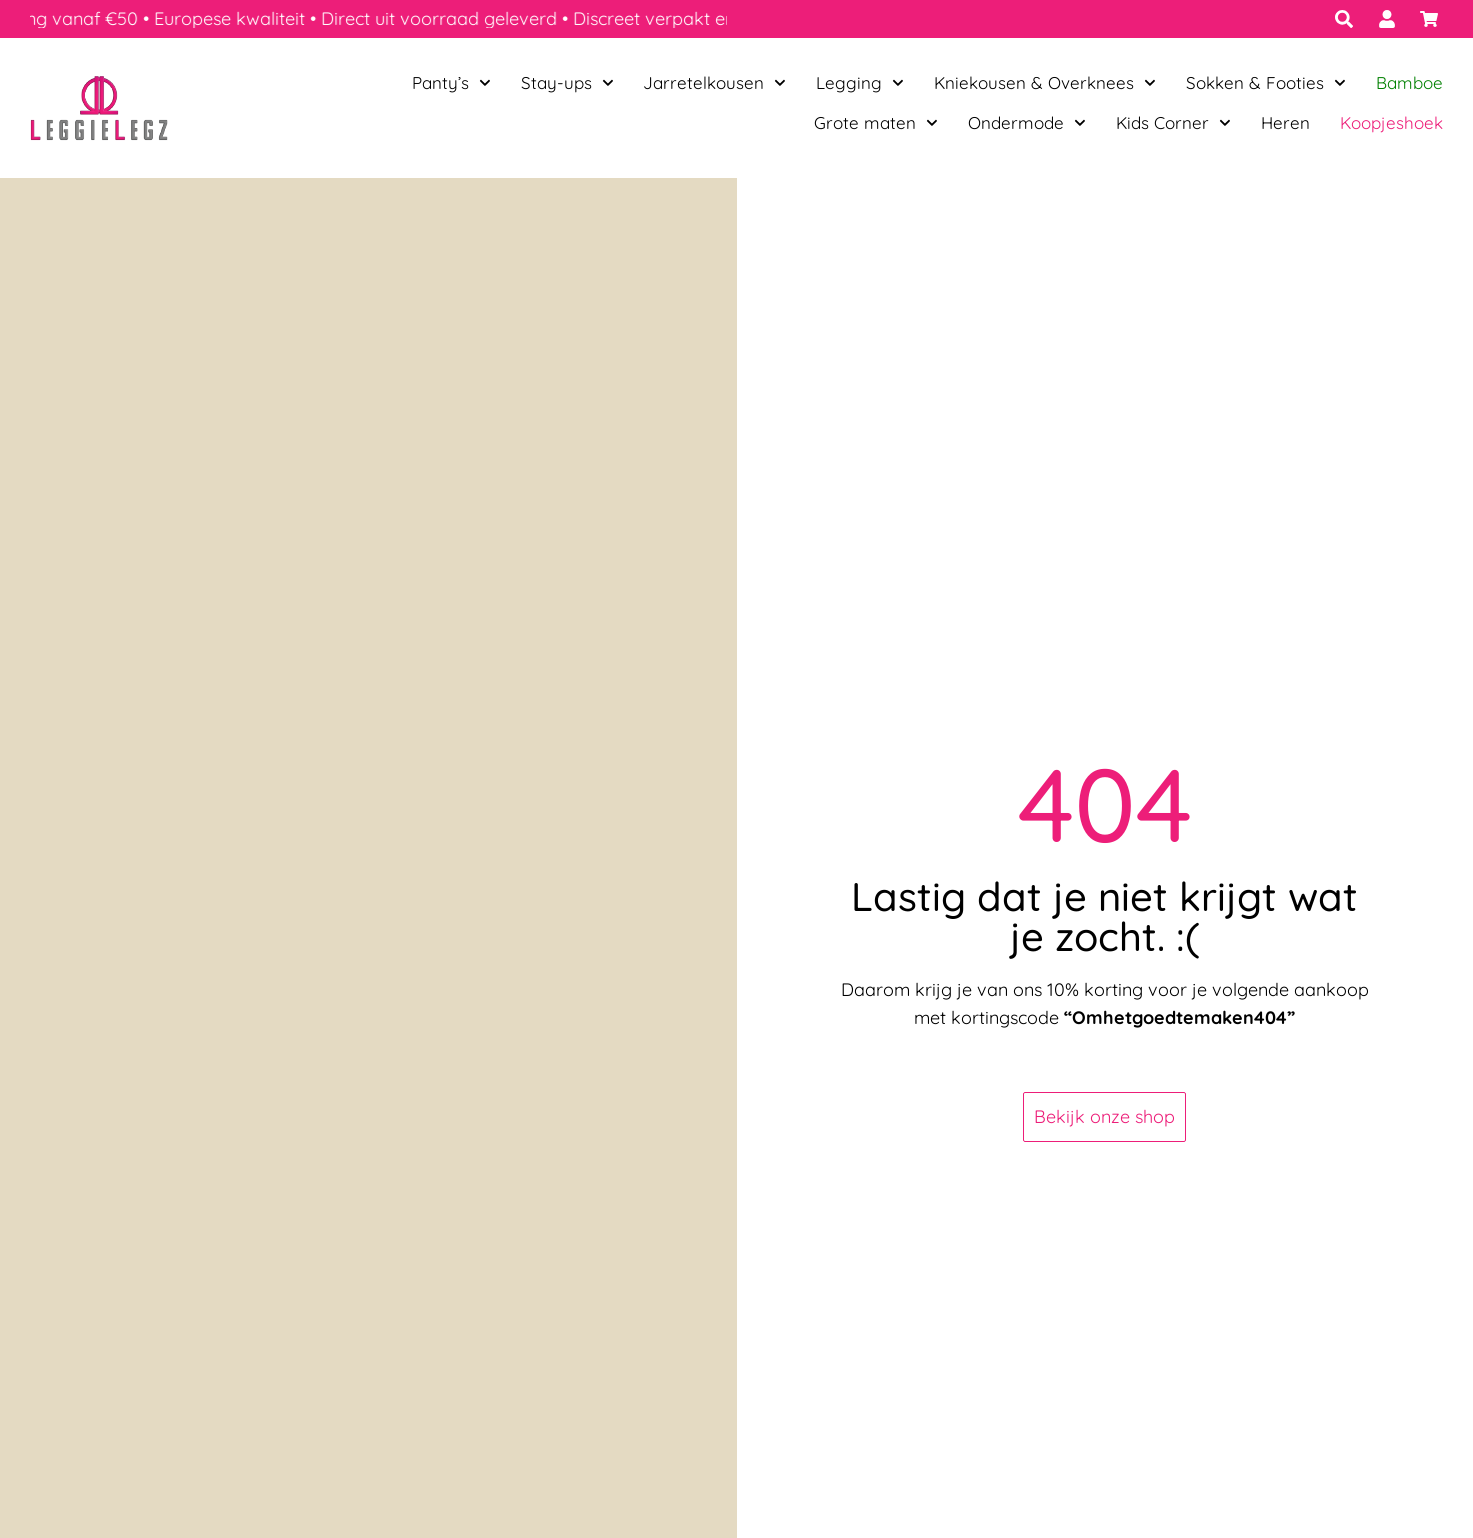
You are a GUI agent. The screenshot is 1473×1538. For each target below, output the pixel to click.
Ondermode (1027, 123)
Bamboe (1409, 82)
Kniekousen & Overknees (1045, 83)
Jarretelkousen (714, 83)
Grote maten (876, 123)
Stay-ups (567, 83)
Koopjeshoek (1391, 122)
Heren (1285, 122)
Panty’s (451, 83)
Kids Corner (1173, 123)
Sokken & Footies (1266, 83)
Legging (860, 83)
